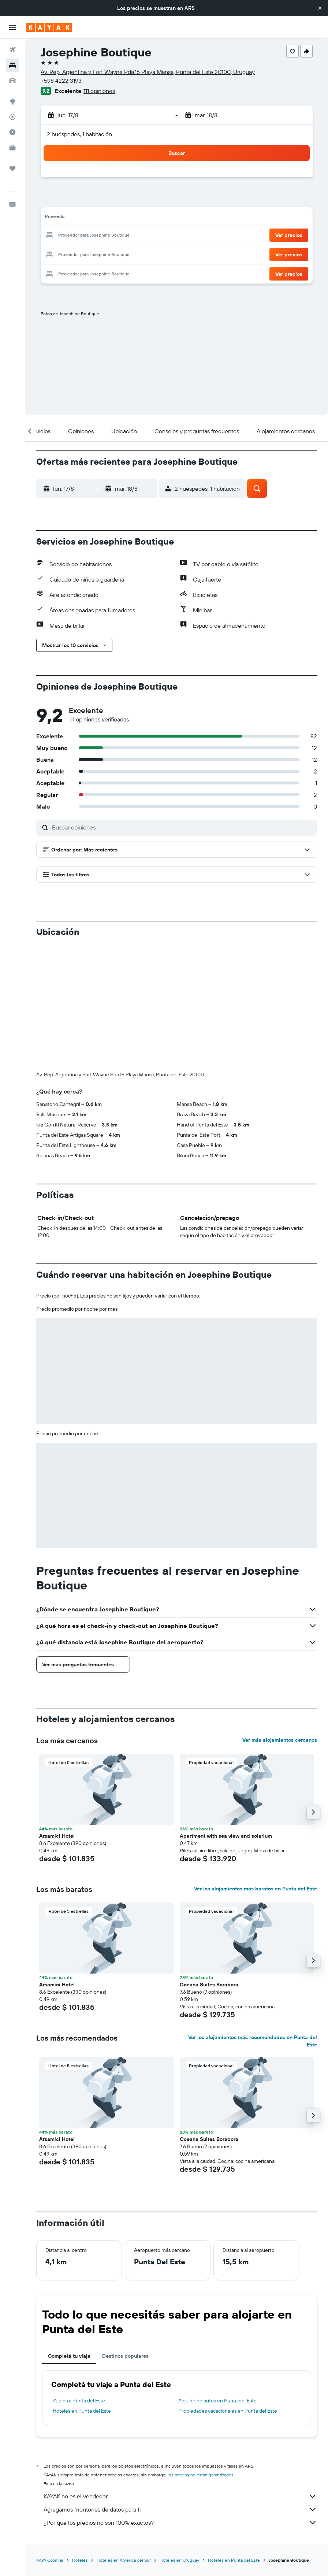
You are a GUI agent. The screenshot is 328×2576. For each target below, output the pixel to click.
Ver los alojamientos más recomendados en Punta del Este (252, 1919)
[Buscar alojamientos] (12, 65)
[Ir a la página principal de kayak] (49, 27)
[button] (320, 8)
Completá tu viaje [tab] (69, 2234)
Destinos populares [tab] (125, 2234)
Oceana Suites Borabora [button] (209, 1863)
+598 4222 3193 (61, 80)
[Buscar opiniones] (183, 827)
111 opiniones (99, 90)
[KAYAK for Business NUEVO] (12, 147)
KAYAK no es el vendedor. (180, 2374)
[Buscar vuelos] (12, 49)
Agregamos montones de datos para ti (180, 2387)
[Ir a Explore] (12, 101)
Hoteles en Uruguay (179, 2438)
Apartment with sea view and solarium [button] (226, 1714)
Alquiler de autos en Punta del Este (217, 2279)
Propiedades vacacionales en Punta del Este (227, 2289)
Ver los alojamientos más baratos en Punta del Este (255, 1767)
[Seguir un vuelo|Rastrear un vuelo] (12, 117)
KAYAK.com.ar (49, 2438)
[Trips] (12, 168)
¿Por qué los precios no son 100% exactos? (180, 2401)
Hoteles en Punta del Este (82, 2289)
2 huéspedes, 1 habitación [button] (79, 134)
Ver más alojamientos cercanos (279, 1618)
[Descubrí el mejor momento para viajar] (12, 132)
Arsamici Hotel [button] (57, 1714)
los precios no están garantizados (201, 2353)
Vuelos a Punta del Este (79, 2279)
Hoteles (80, 2438)
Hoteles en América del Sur (124, 2438)
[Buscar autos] (12, 80)
